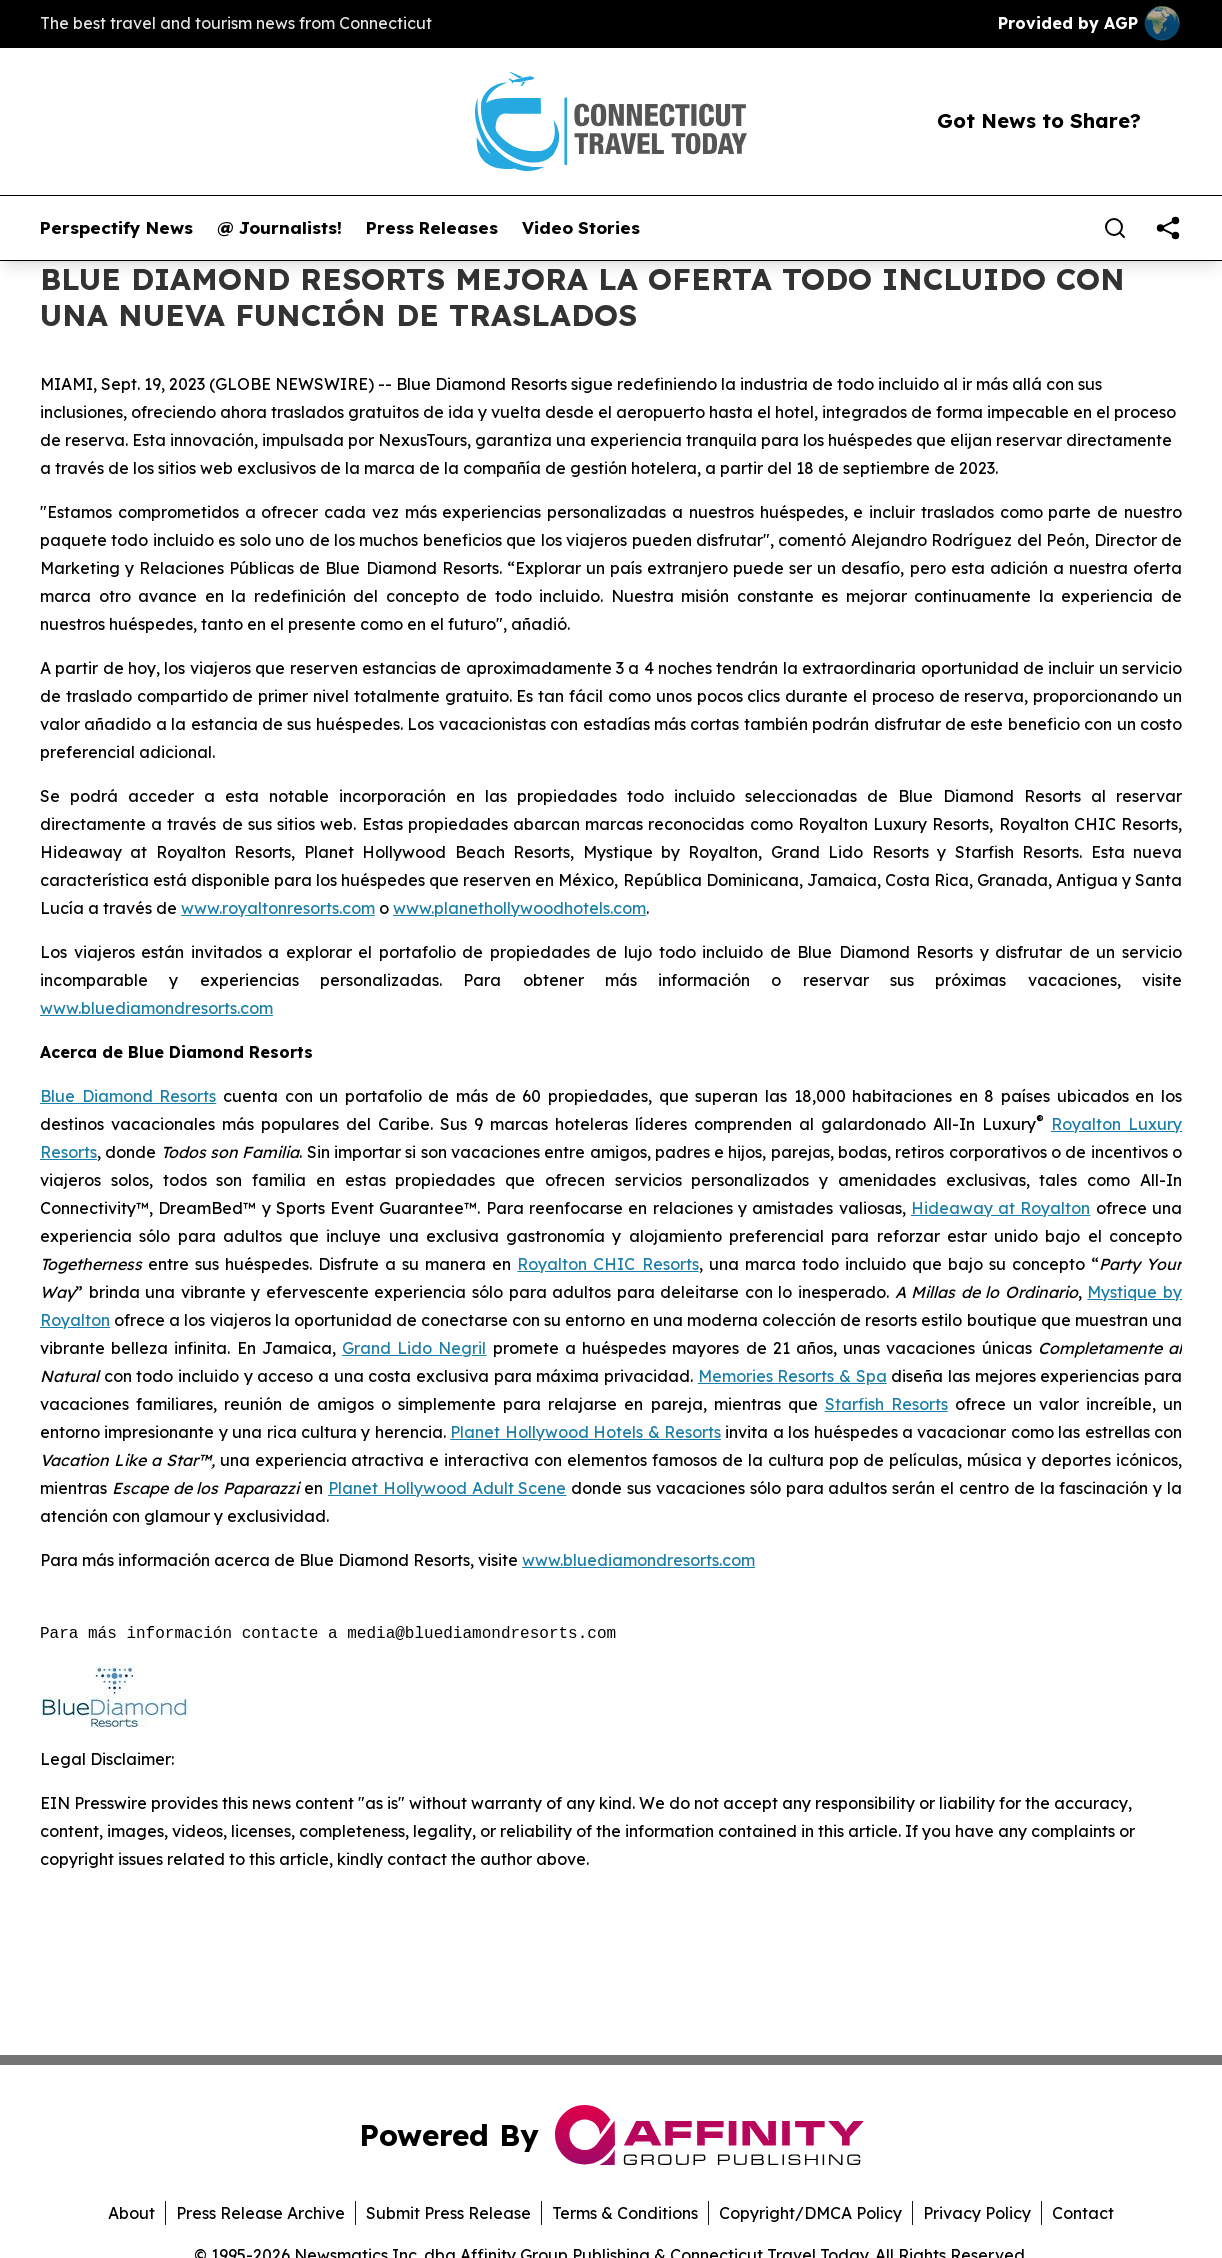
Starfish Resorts (886, 1404)
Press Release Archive (260, 2213)
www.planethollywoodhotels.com (519, 908)
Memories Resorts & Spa (792, 1376)
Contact (1083, 2213)
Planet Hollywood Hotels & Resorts (585, 1432)
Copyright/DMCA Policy (810, 2213)
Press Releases (432, 228)
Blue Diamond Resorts (128, 1096)
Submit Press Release (448, 2213)
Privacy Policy (977, 2213)
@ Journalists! (279, 228)
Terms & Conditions (625, 2213)
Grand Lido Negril (414, 1348)
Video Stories (581, 228)
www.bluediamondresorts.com (156, 1008)
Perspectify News (116, 228)
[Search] (1115, 228)
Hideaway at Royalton (1001, 1208)
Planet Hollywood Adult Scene (447, 1488)
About (131, 2213)
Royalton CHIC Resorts (607, 1264)
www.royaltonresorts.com (278, 908)
